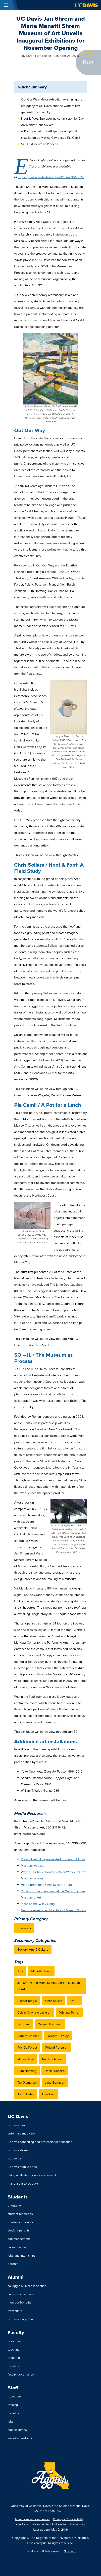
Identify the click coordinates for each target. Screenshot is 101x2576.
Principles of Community (32, 2524)
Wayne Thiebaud (50, 2024)
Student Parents (19, 2230)
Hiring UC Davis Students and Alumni (32, 2175)
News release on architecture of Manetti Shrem (53, 1910)
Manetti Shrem (41, 1971)
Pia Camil (23, 2024)
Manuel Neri (25, 2059)
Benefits (13, 2366)
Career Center (17, 2247)
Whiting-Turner (69, 2012)
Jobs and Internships (21, 2255)
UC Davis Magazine (20, 2319)
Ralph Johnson (52, 2059)
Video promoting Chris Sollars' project (47, 1884)
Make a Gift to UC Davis (23, 2183)
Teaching (14, 2349)
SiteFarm (70, 2551)
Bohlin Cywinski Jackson (34, 2012)
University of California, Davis (31, 2505)
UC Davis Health (18, 2125)
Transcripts (15, 2310)
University (24, 1928)
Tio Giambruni (27, 2082)
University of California (67, 2524)
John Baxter (25, 2094)
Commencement (19, 2238)
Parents (13, 2263)
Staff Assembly (17, 2429)
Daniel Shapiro (55, 2070)
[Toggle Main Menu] (6, 5)
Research (14, 2357)
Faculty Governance (21, 2374)
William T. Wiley (58, 2035)
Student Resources (20, 2213)
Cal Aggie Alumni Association (27, 2285)
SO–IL (74, 2000)
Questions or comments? (32, 2519)
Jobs (11, 2421)
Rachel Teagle (27, 2000)
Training (13, 2404)
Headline (48, 2094)
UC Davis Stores (18, 2150)
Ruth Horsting (26, 2070)
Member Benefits (19, 2302)
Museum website (32, 1865)
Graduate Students (20, 2222)
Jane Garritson (55, 2082)
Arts (20, 1971)
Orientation (15, 2205)
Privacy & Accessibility (68, 2519)
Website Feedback (20, 2438)
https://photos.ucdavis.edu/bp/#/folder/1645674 (51, 177)
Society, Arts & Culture (32, 1949)
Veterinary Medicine (21, 2133)
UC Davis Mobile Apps (22, 2166)
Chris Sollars (53, 2000)
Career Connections (21, 2294)
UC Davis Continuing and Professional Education (40, 2141)
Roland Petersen (56, 2047)
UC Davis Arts (16, 2158)
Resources (14, 2341)
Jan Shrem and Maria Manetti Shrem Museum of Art (48, 1985)
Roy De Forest (27, 2047)
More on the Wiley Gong (38, 1903)
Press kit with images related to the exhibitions (53, 1859)
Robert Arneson (28, 2035)
